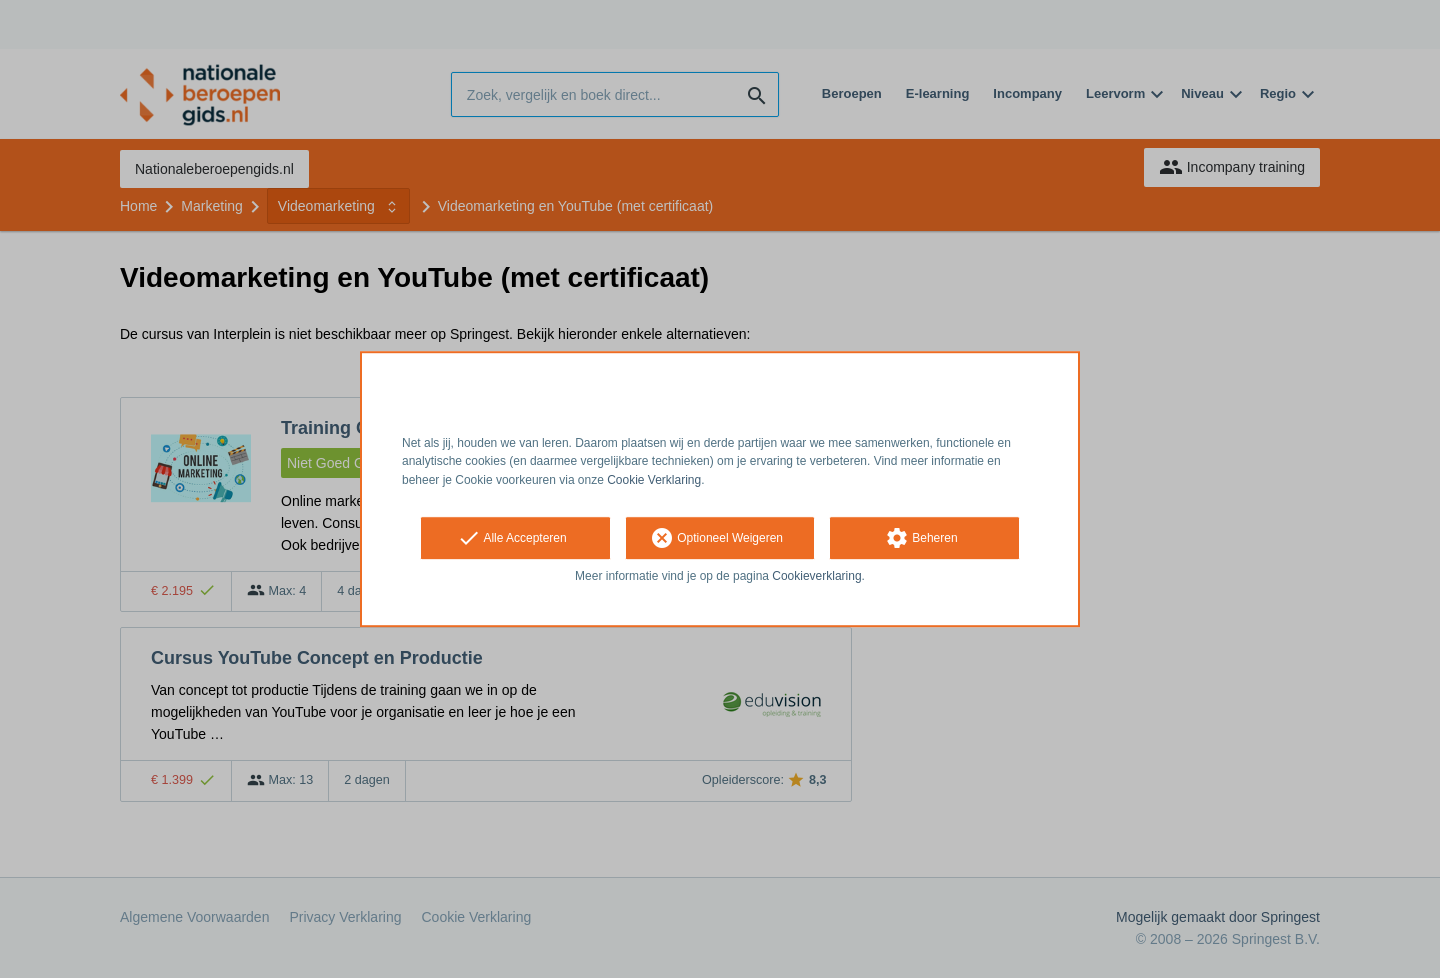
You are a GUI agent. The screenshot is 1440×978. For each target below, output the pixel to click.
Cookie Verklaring (654, 480)
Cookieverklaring (816, 576)
